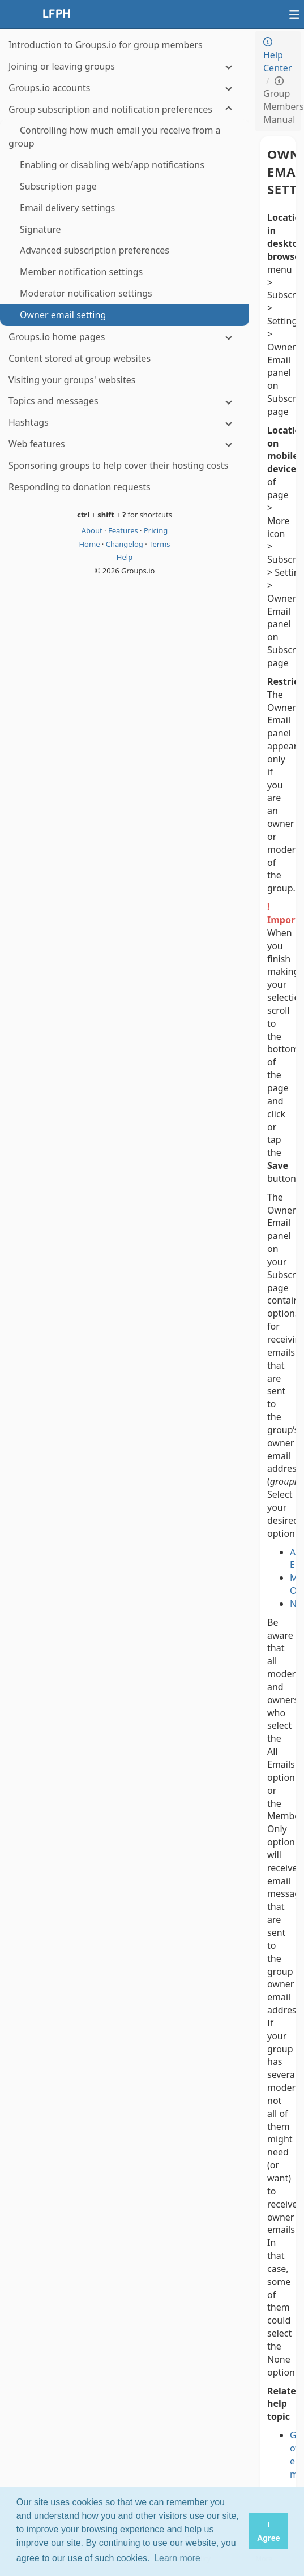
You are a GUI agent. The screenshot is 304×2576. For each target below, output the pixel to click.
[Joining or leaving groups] (124, 66)
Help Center (277, 55)
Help (124, 557)
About (93, 530)
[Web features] (124, 444)
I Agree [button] (268, 2531)
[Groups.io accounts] (124, 88)
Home (90, 544)
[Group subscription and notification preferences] (124, 109)
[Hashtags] (124, 423)
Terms (159, 544)
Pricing (156, 530)
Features (124, 530)
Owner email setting (278, 171)
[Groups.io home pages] (124, 337)
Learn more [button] (177, 2558)
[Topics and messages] (124, 401)
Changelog (125, 544)
